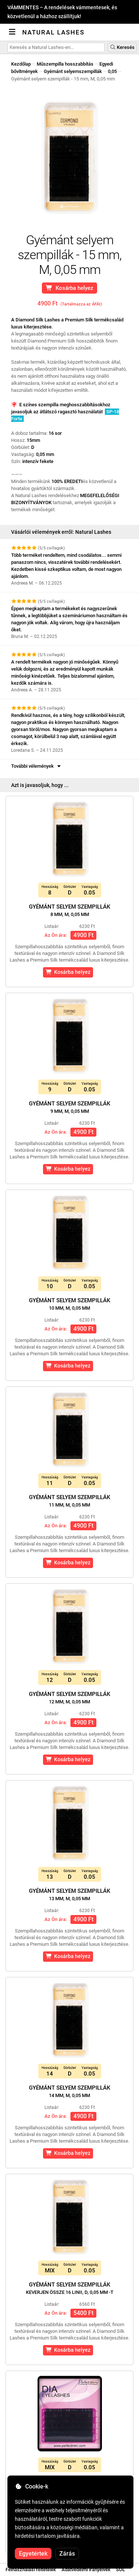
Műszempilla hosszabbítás (65, 64)
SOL (120, 2569)
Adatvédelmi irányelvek (86, 2569)
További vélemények (36, 766)
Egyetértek (33, 2553)
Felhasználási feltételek (31, 2569)
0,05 (112, 71)
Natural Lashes (53, 32)
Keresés (122, 47)
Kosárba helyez (69, 288)
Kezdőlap (21, 64)
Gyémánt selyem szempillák (69, 910)
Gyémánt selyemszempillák (73, 71)
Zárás (67, 2553)
